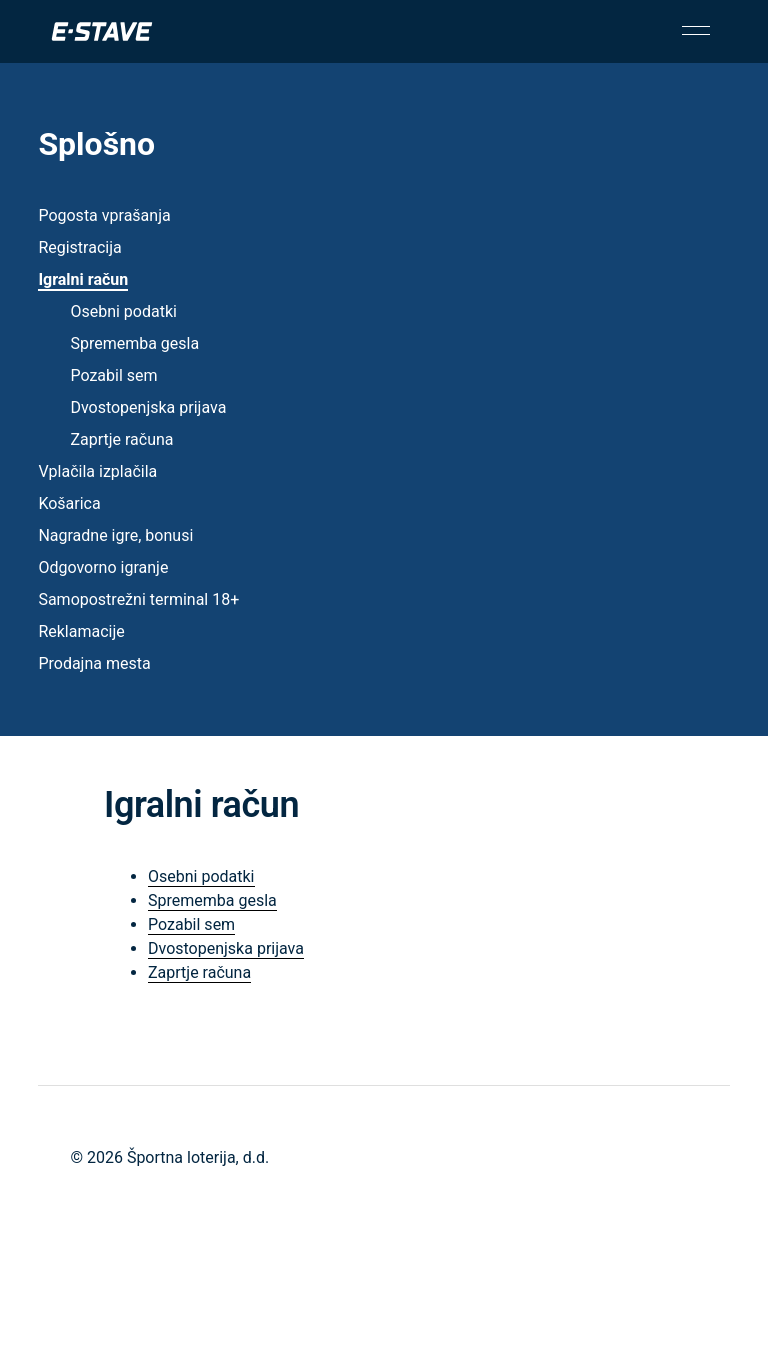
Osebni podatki (123, 311)
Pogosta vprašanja (104, 215)
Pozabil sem (113, 375)
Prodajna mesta (94, 663)
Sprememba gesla (134, 343)
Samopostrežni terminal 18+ (138, 599)
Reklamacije (81, 631)
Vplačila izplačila (97, 471)
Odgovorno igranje (103, 567)
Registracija (79, 247)
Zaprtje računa (121, 439)
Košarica (69, 503)
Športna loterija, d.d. (198, 1157)
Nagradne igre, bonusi (115, 535)
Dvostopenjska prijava (148, 407)
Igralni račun (83, 279)
